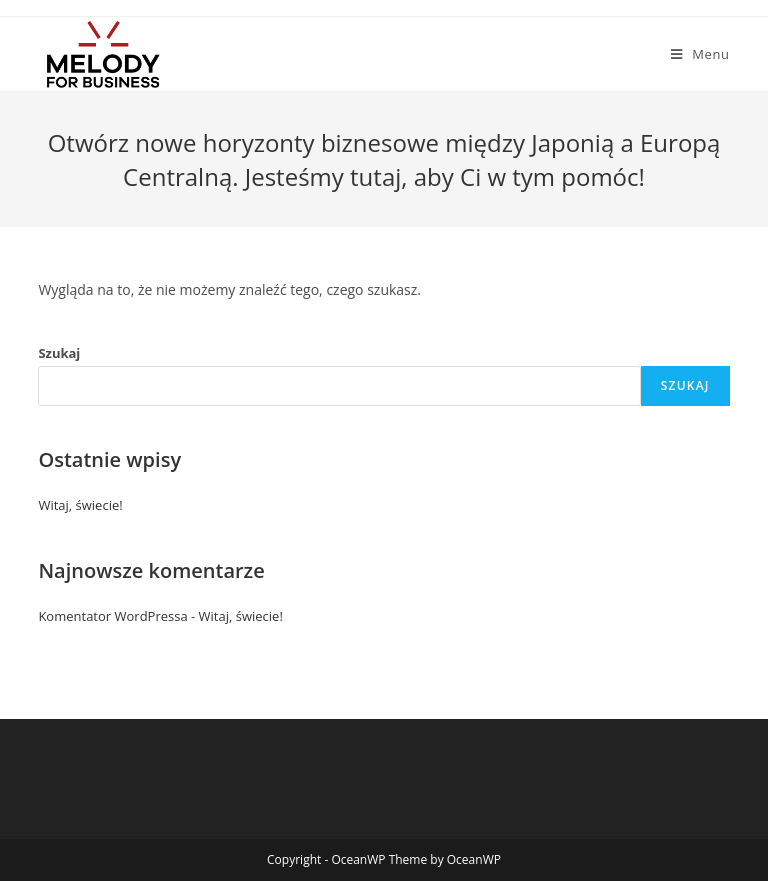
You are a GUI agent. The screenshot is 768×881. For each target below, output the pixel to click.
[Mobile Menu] (700, 54)
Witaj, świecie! (80, 505)
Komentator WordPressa (112, 616)
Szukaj (59, 353)
